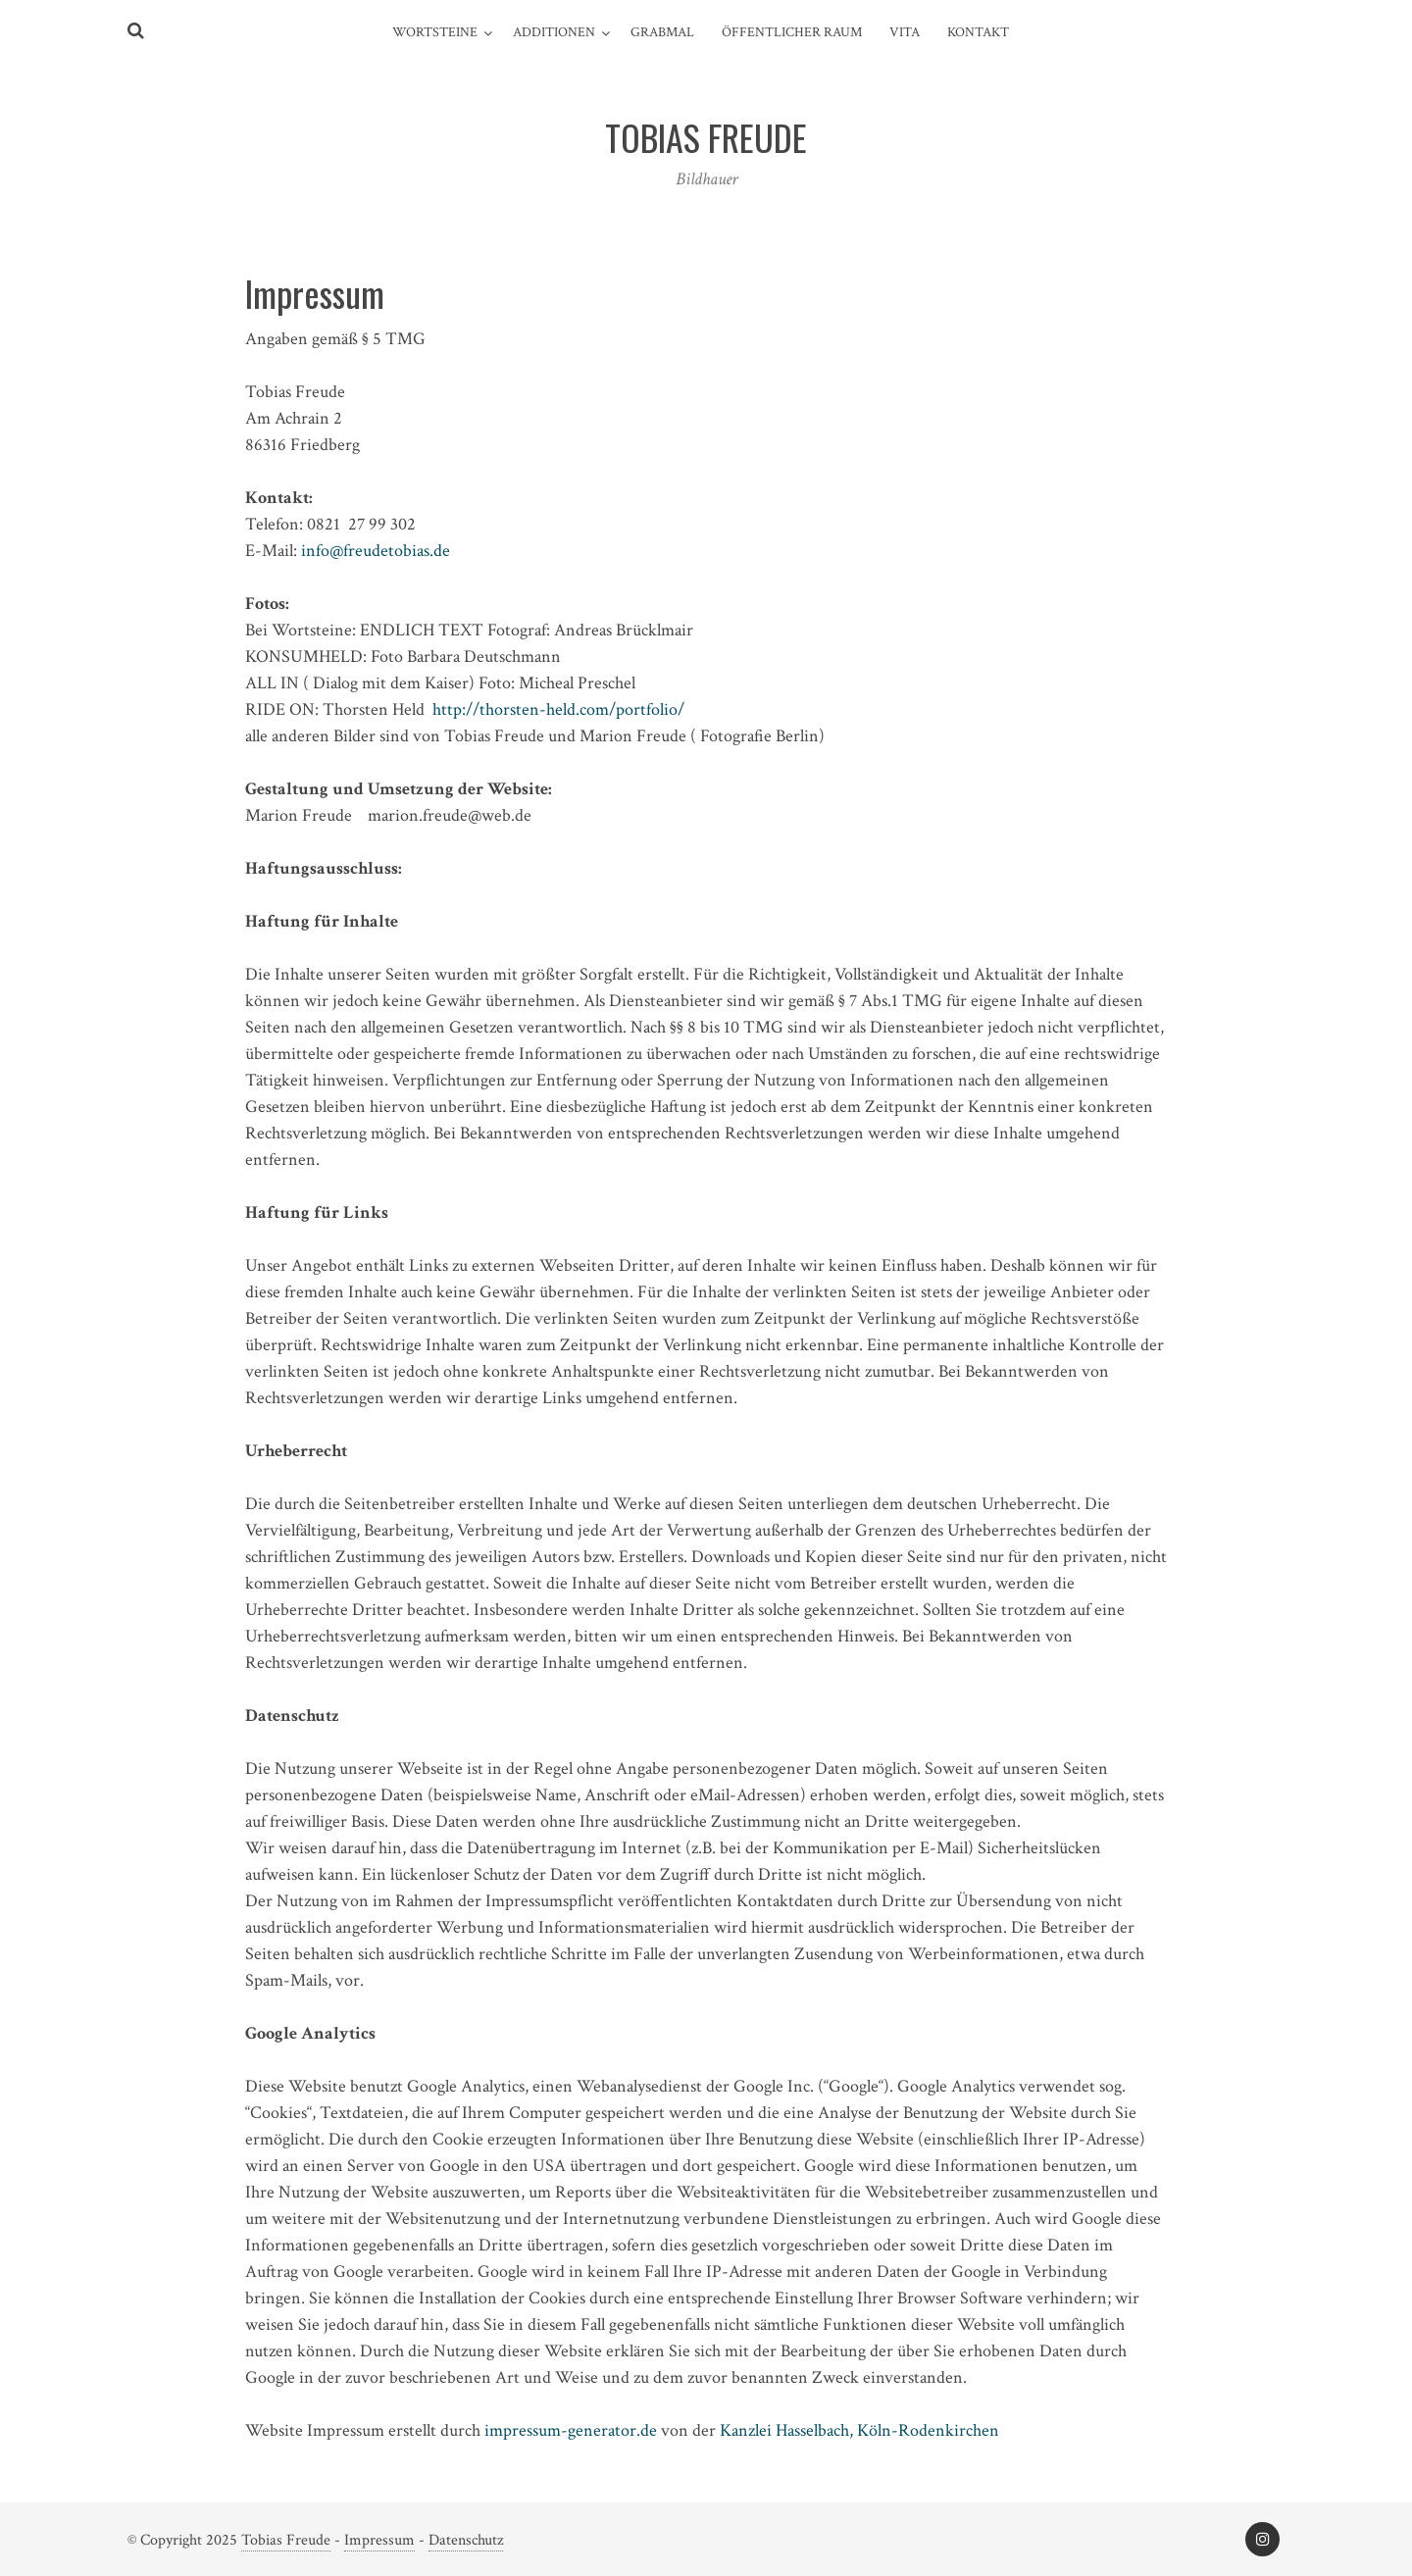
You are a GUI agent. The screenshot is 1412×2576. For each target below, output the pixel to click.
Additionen (554, 32)
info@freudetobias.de (375, 550)
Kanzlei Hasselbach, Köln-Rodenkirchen (859, 2430)
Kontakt (978, 32)
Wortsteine (435, 32)
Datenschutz (466, 2540)
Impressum (379, 2540)
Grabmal (662, 32)
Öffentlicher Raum (792, 32)
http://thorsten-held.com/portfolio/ (558, 709)
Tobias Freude (285, 2540)
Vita (904, 32)
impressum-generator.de (570, 2430)
